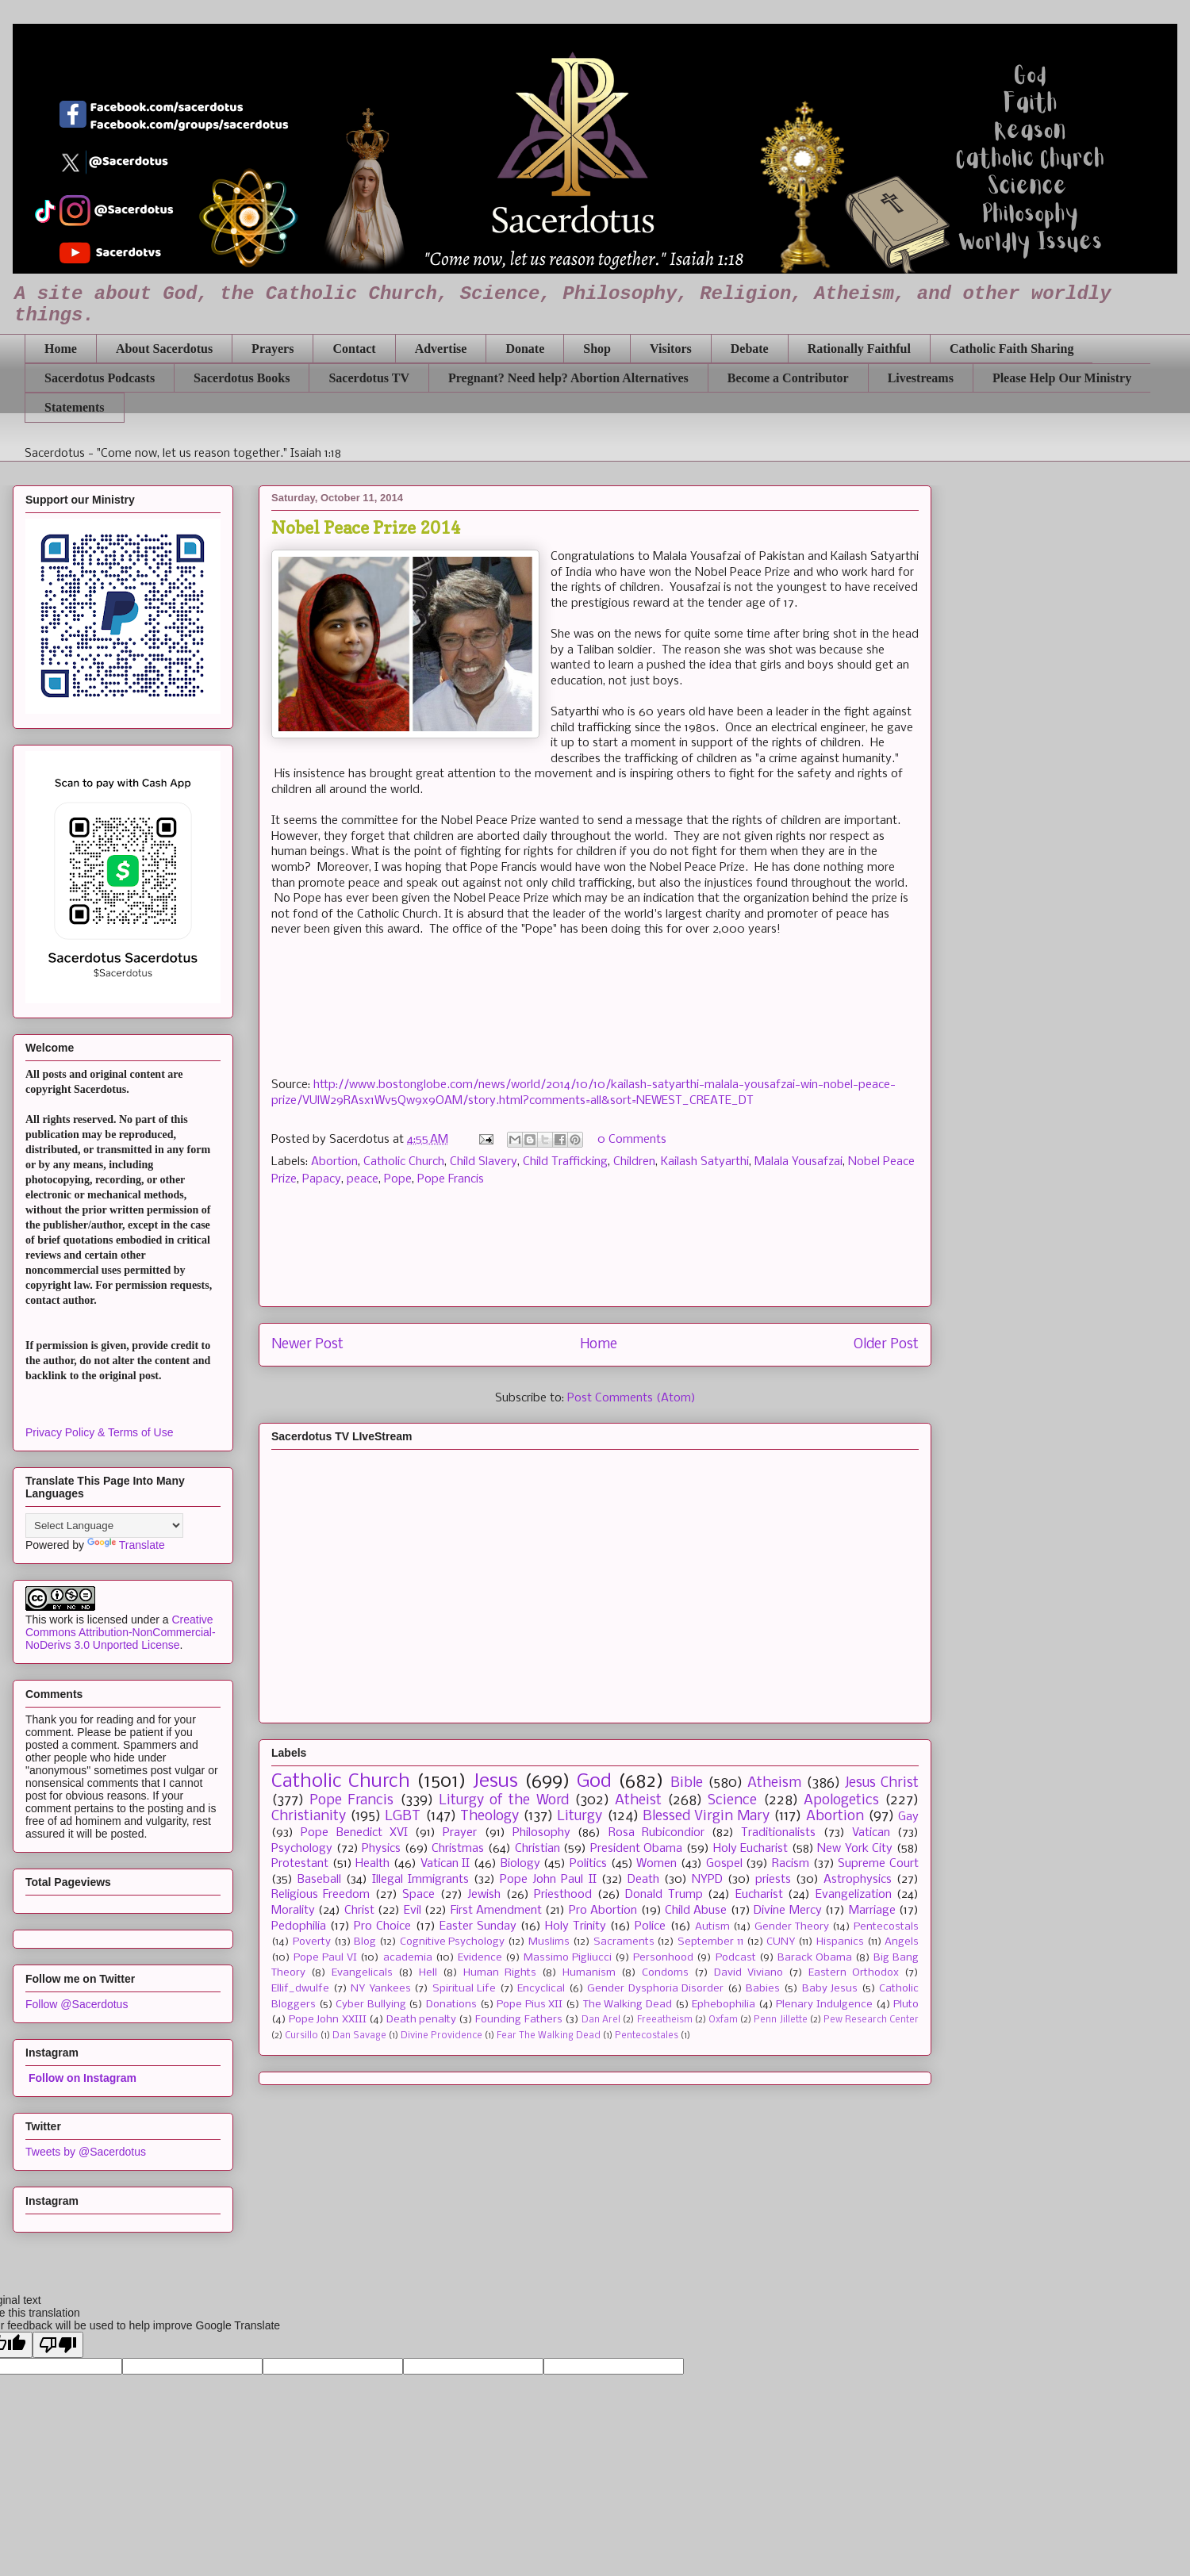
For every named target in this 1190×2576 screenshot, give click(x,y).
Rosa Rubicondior (656, 1833)
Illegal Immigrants (420, 1879)
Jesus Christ (882, 1783)
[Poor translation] (58, 2345)
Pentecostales (646, 2036)
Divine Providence (441, 2036)
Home (60, 348)
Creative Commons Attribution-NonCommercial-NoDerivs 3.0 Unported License (120, 1632)
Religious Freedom (320, 1894)
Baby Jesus (830, 1989)
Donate (524, 348)
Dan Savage (359, 2036)
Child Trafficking (565, 1162)
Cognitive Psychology (452, 1942)
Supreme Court (878, 1863)
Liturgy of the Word (504, 1800)
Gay (908, 1817)
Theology (489, 1816)
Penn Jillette (780, 2020)
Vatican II (445, 1863)
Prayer (460, 1833)
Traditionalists (778, 1833)
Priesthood (563, 1894)
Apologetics (841, 1800)
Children (634, 1162)
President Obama (636, 1848)
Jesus (495, 1782)
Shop (597, 348)
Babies (763, 1989)
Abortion (334, 1162)
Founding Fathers (518, 2020)
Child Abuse (696, 1910)
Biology (520, 1863)
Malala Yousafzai (798, 1162)
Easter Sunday (478, 1926)
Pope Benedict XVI (354, 1833)
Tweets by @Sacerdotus (85, 2151)
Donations (451, 2005)
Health (372, 1863)
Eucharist (759, 1894)
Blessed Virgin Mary (706, 1816)
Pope (398, 1179)
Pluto (906, 2005)
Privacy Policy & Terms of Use (99, 1432)
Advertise (441, 348)
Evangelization (854, 1894)
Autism (712, 1927)
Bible (686, 1783)
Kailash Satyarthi (705, 1162)
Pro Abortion (603, 1910)
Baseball (319, 1879)
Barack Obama (814, 1958)
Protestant (299, 1863)
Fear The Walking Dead (549, 2036)
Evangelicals (362, 1973)
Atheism (774, 1783)
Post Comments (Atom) (631, 1398)
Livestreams (921, 378)
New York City (854, 1848)
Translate (126, 1545)
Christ (359, 1910)
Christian (537, 1848)
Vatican (871, 1833)
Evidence (480, 1958)
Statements (74, 407)
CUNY (780, 1942)
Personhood (663, 1958)
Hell (428, 1973)
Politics (588, 1863)
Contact (353, 348)
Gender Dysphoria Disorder (655, 1989)
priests (773, 1879)
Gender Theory (791, 1927)
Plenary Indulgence (824, 2005)
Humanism (589, 1973)
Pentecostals (886, 1927)
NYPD (707, 1879)
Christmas (458, 1848)
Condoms (665, 1973)
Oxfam (723, 2020)
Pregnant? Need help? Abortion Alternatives (568, 378)
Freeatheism (665, 2020)
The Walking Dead (627, 2005)
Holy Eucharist (751, 1848)
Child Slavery (483, 1162)
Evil (412, 1910)
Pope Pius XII (529, 2005)
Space (418, 1894)
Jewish (484, 1894)
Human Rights (499, 1973)
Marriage (872, 1910)
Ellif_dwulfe (300, 1989)
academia (407, 1958)
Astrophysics (857, 1879)
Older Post (886, 1344)
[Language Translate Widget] (104, 1525)
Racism (790, 1863)
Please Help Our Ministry (1061, 378)
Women (656, 1863)
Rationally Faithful (859, 348)
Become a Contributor (788, 378)
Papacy (321, 1179)
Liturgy (579, 1816)
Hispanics (840, 1942)
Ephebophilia (723, 2005)
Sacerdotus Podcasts (99, 378)
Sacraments (623, 1942)
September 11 (710, 1942)
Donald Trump (663, 1894)
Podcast (736, 1958)
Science (732, 1800)
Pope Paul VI (325, 1958)
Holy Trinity (575, 1926)
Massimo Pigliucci (568, 1958)
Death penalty (421, 2020)
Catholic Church (403, 1162)
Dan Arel (601, 2020)
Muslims (549, 1942)
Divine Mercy (787, 1910)
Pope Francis (450, 1179)
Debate (750, 348)
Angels (902, 1942)
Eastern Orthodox (853, 1973)
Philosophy (541, 1833)
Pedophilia (298, 1926)
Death (643, 1879)
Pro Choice (382, 1926)
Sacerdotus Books (242, 378)
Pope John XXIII (327, 2020)
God (594, 1782)
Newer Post (307, 1344)
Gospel (724, 1863)
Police (650, 1926)
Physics (381, 1848)
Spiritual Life (464, 1989)
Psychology (301, 1848)
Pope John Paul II (548, 1879)
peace (362, 1179)
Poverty (312, 1942)
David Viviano (748, 1973)
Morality (293, 1910)
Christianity (308, 1816)
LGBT (402, 1816)
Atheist (638, 1800)
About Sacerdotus (164, 348)
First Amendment (496, 1910)
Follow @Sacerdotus (76, 2004)
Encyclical (541, 1989)
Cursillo (301, 2036)
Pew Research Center (871, 2020)
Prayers (272, 348)
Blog (365, 1942)
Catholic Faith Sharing (1011, 348)
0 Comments (631, 1139)
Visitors (671, 348)
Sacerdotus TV (368, 378)
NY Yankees (381, 1989)
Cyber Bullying (371, 2005)
